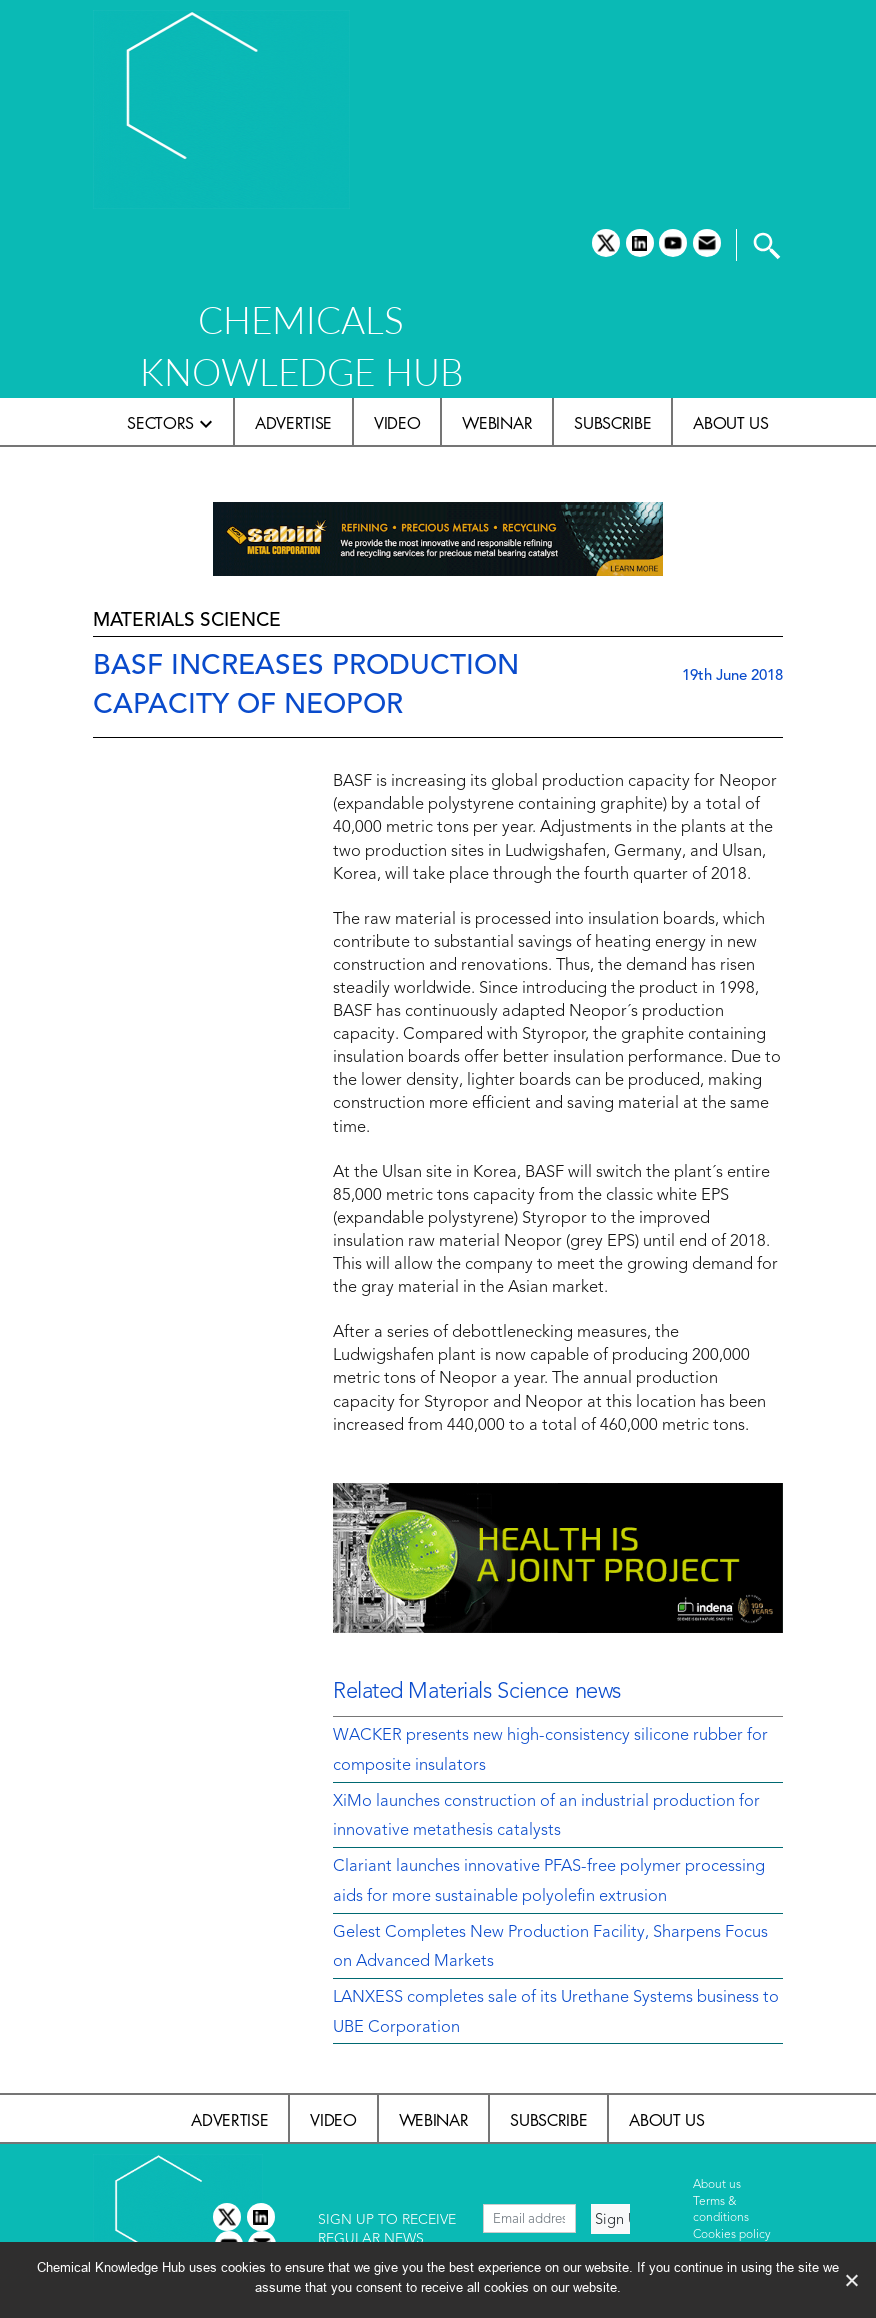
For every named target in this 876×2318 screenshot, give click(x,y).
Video (397, 423)
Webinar (497, 423)
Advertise (293, 423)
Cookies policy (732, 2235)
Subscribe (612, 423)
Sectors (160, 423)
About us (730, 423)
